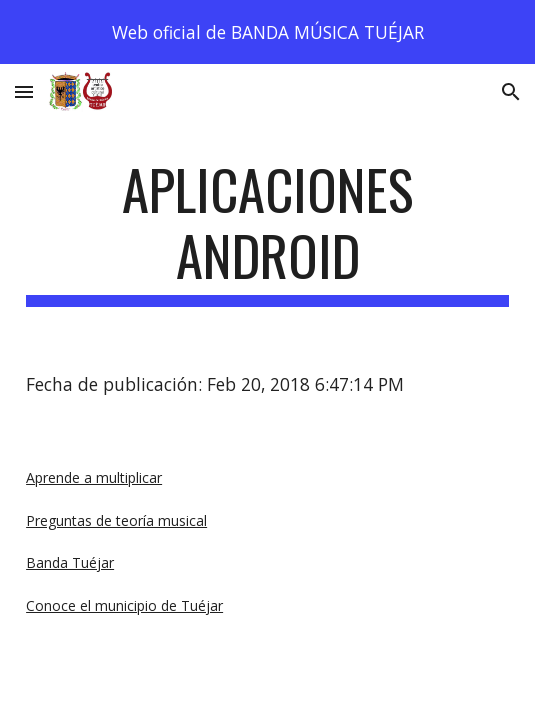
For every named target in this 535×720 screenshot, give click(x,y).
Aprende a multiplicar (94, 477)
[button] (24, 91)
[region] (267, 32)
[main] (267, 231)
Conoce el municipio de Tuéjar (124, 605)
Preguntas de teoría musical (116, 520)
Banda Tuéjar (70, 562)
